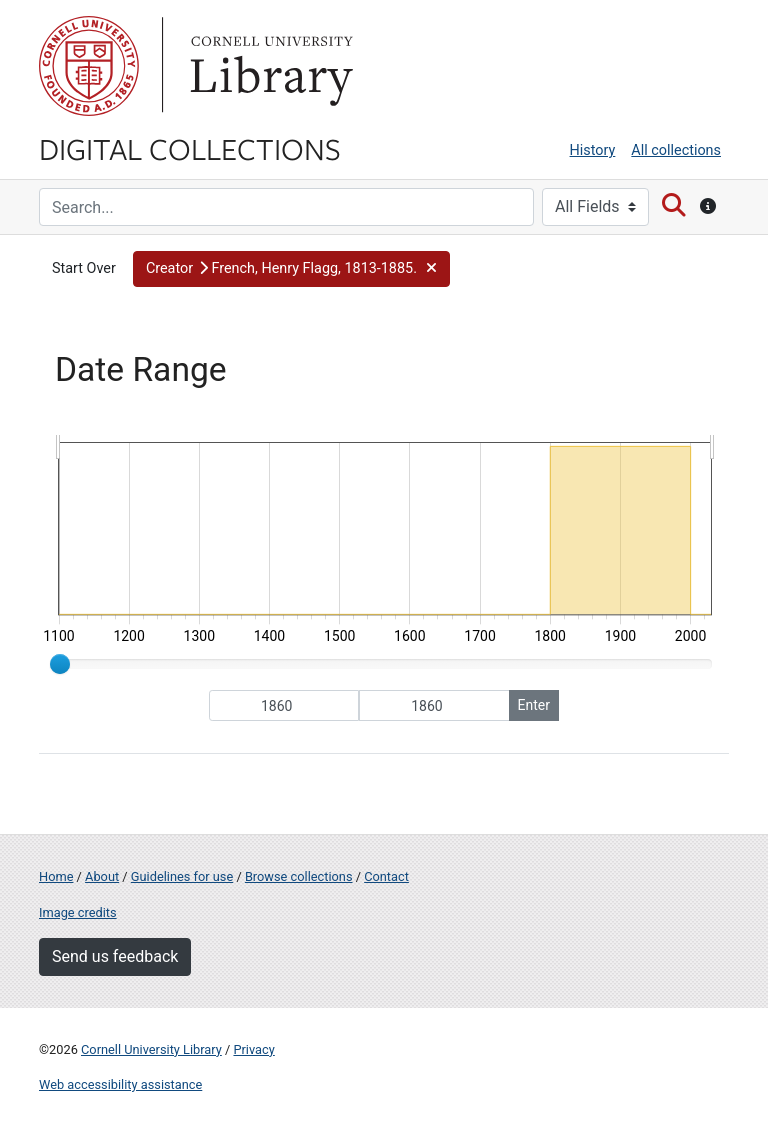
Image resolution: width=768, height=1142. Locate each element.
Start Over (84, 268)
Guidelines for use (182, 876)
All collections (676, 150)
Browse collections (299, 876)
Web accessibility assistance (120, 1084)
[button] (291, 269)
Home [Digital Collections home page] (56, 876)
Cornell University (89, 66)
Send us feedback (115, 956)
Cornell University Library (151, 1049)
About (102, 876)
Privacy (253, 1049)
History (593, 150)
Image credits (78, 912)
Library (269, 66)
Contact (386, 876)
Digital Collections (190, 148)
